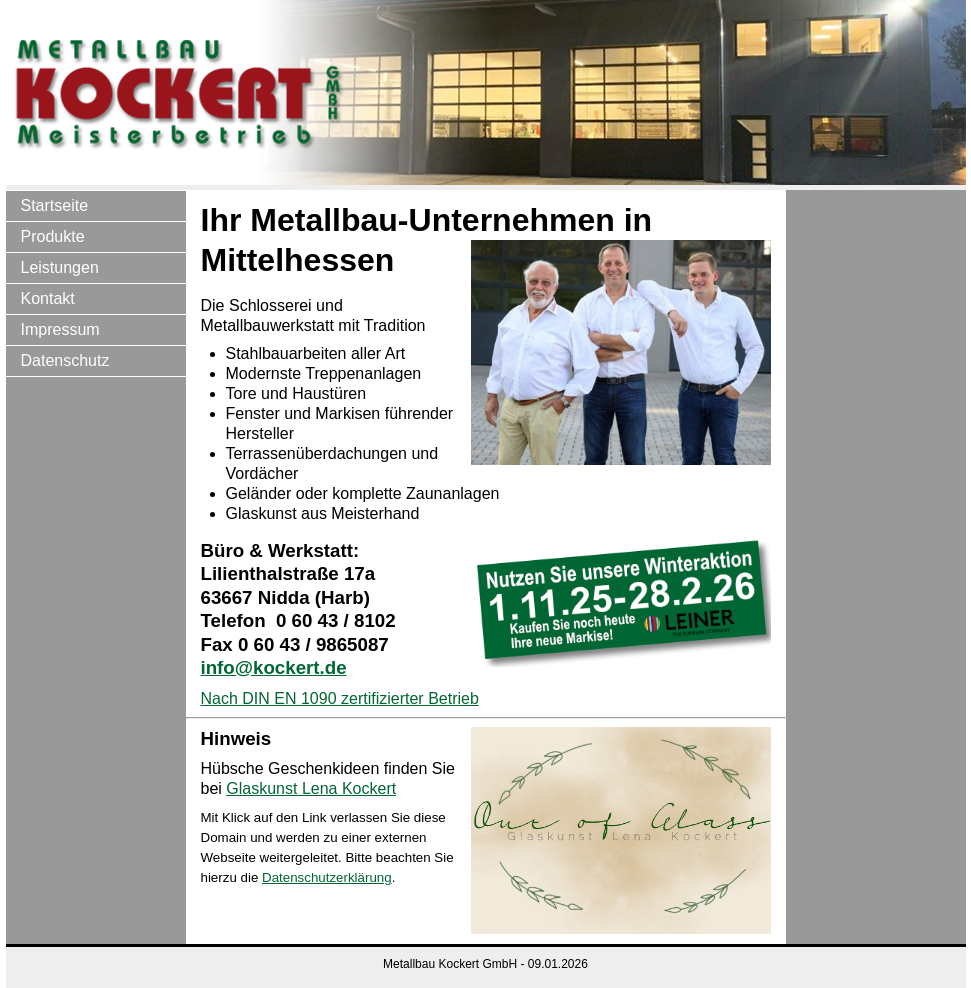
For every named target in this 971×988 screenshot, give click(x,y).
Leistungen (60, 267)
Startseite (55, 205)
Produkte (53, 236)
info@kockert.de (274, 667)
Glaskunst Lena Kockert (311, 788)
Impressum (60, 329)
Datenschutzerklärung (327, 877)
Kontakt (48, 298)
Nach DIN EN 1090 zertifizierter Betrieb (340, 698)
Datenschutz (65, 360)
